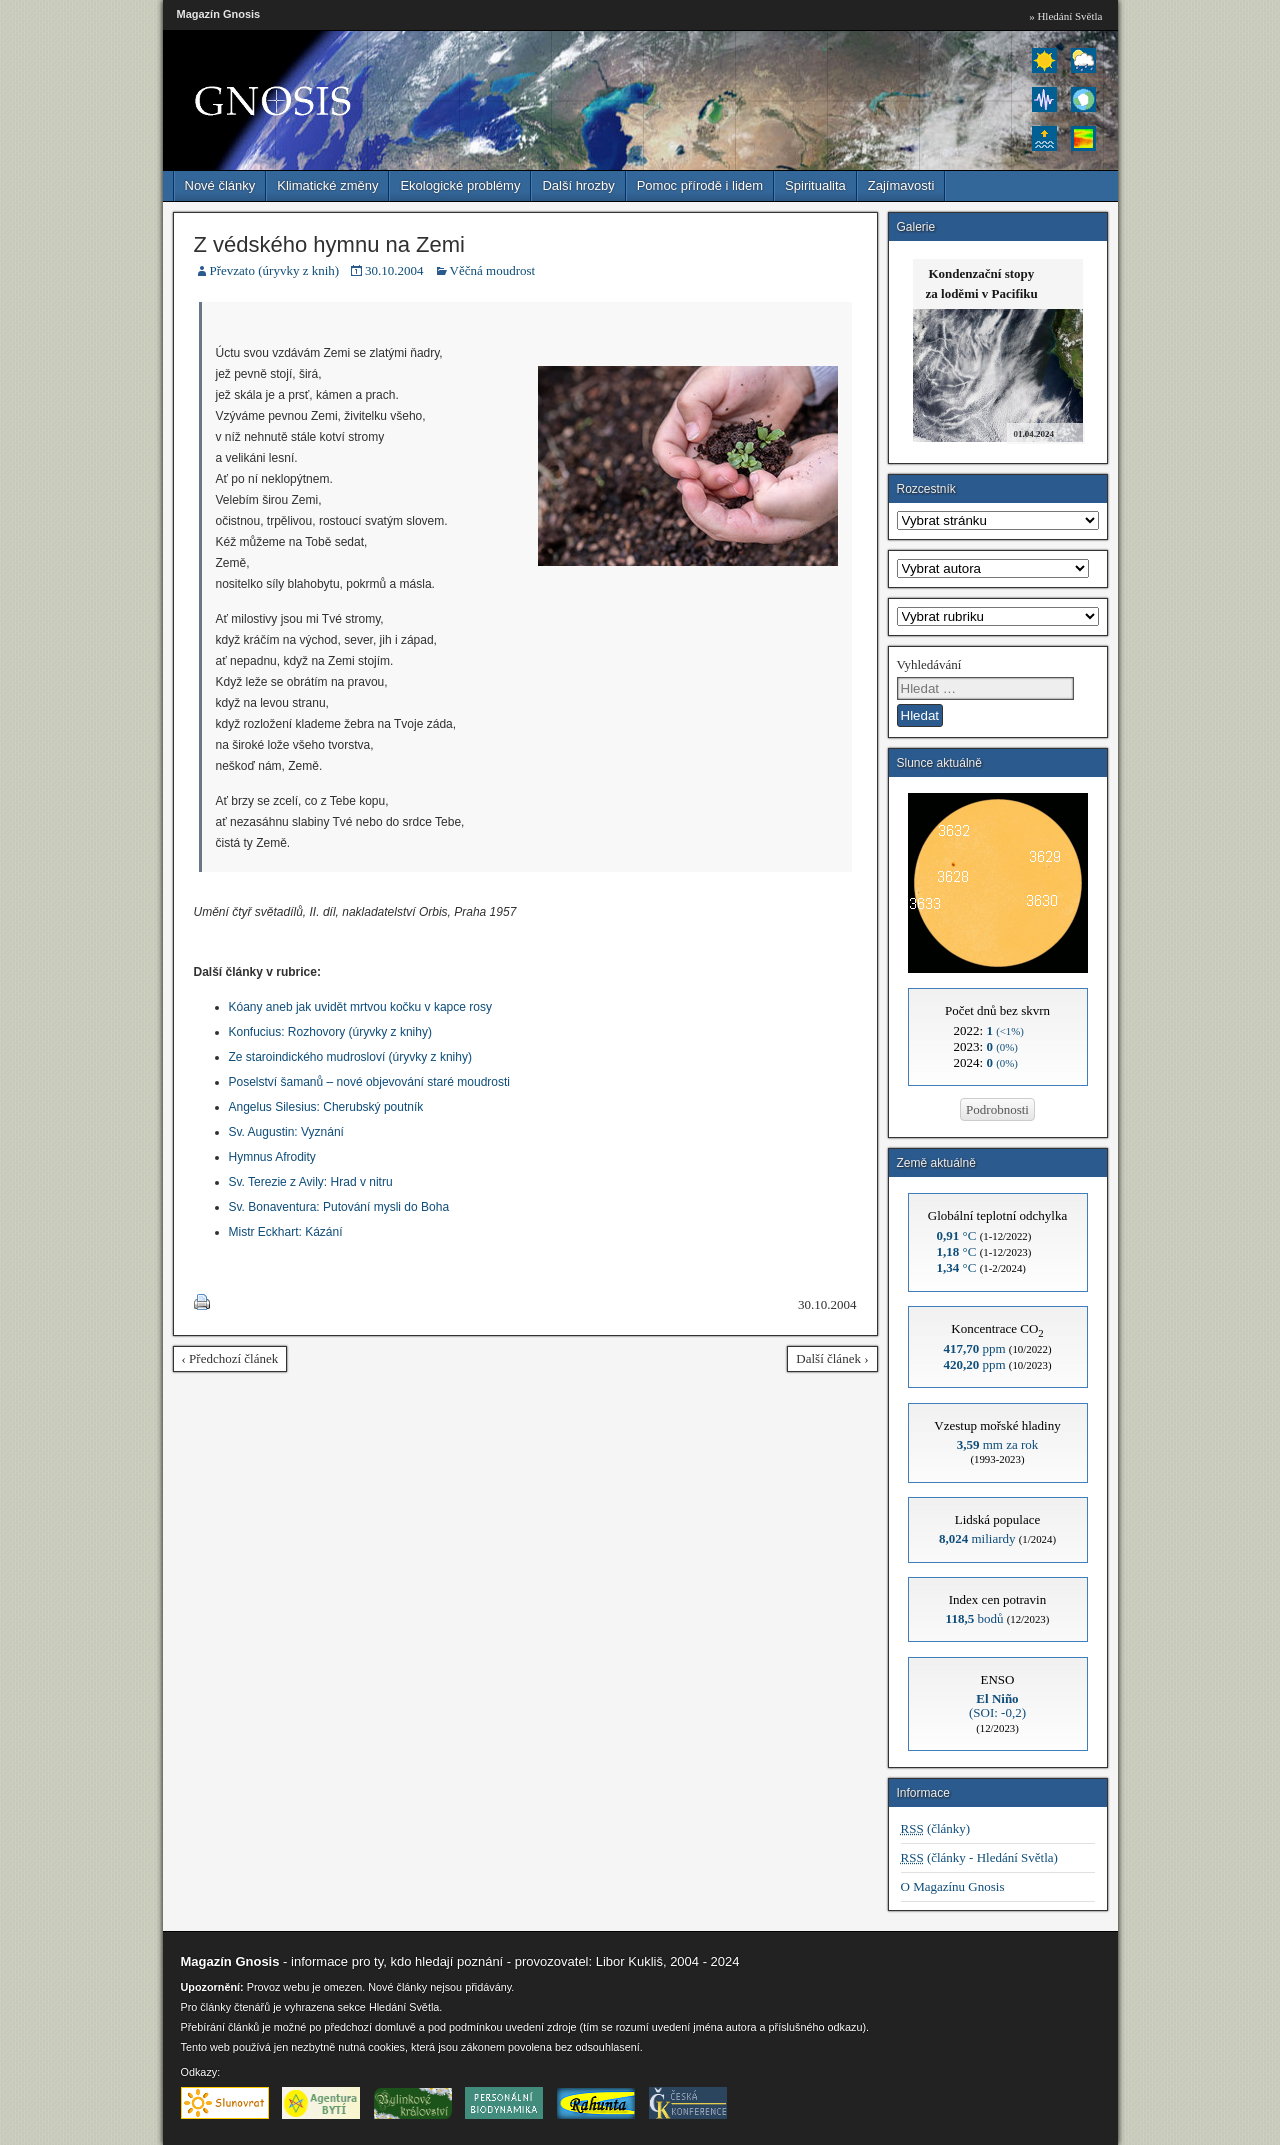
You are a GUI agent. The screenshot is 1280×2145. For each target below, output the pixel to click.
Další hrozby (578, 185)
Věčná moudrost (493, 270)
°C (957, 1235)
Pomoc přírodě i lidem (700, 185)
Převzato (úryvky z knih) (275, 270)
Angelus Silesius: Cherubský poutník (326, 1107)
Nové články (220, 185)
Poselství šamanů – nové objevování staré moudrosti (369, 1082)
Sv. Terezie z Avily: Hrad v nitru (311, 1182)
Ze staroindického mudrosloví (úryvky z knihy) (350, 1057)
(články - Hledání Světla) (979, 1857)
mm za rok (998, 1444)
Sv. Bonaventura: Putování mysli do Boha (339, 1207)
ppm (974, 1348)
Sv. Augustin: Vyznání (286, 1132)
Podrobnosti (997, 1109)
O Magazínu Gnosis (953, 1886)
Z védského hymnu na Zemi (329, 244)
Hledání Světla (404, 2007)
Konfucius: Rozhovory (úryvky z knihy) (330, 1032)
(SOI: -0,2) (997, 1705)
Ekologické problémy (460, 185)
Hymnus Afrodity (272, 1157)
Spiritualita (815, 185)
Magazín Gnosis (219, 14)
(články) (936, 1828)
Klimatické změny (327, 185)
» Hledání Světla (1065, 16)
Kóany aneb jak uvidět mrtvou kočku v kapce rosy (360, 1007)
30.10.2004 (394, 270)
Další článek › (832, 1358)
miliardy (977, 1538)
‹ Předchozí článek (230, 1358)
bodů (975, 1618)
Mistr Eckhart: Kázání (286, 1232)
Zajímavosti (901, 185)
